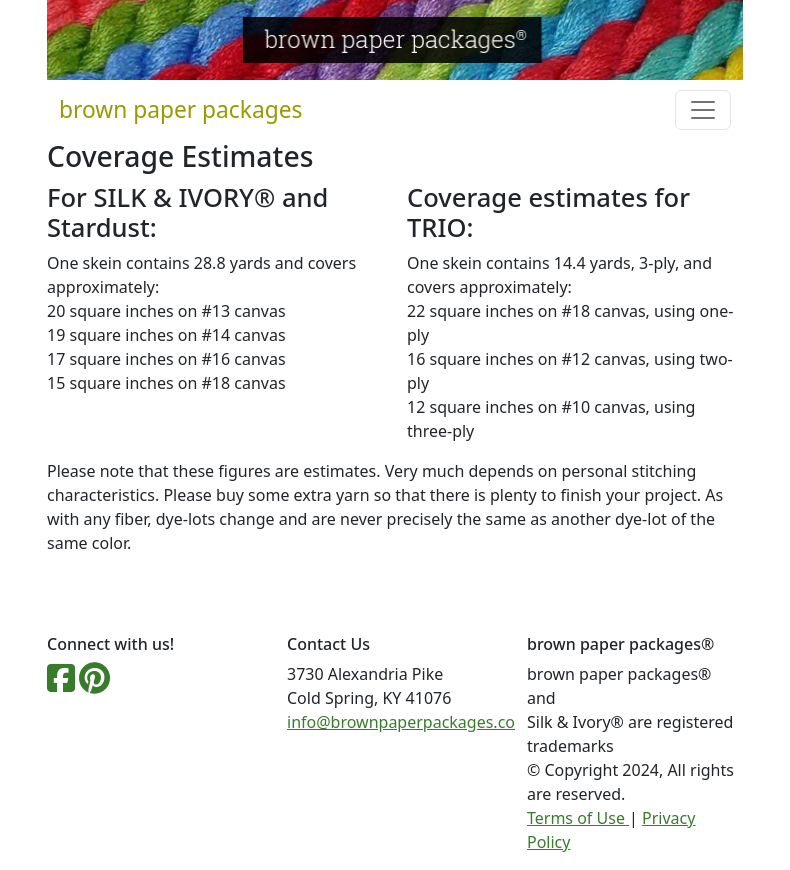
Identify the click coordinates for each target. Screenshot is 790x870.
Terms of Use (578, 818)
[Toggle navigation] (703, 110)
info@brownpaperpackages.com (408, 722)
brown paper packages (180, 109)
